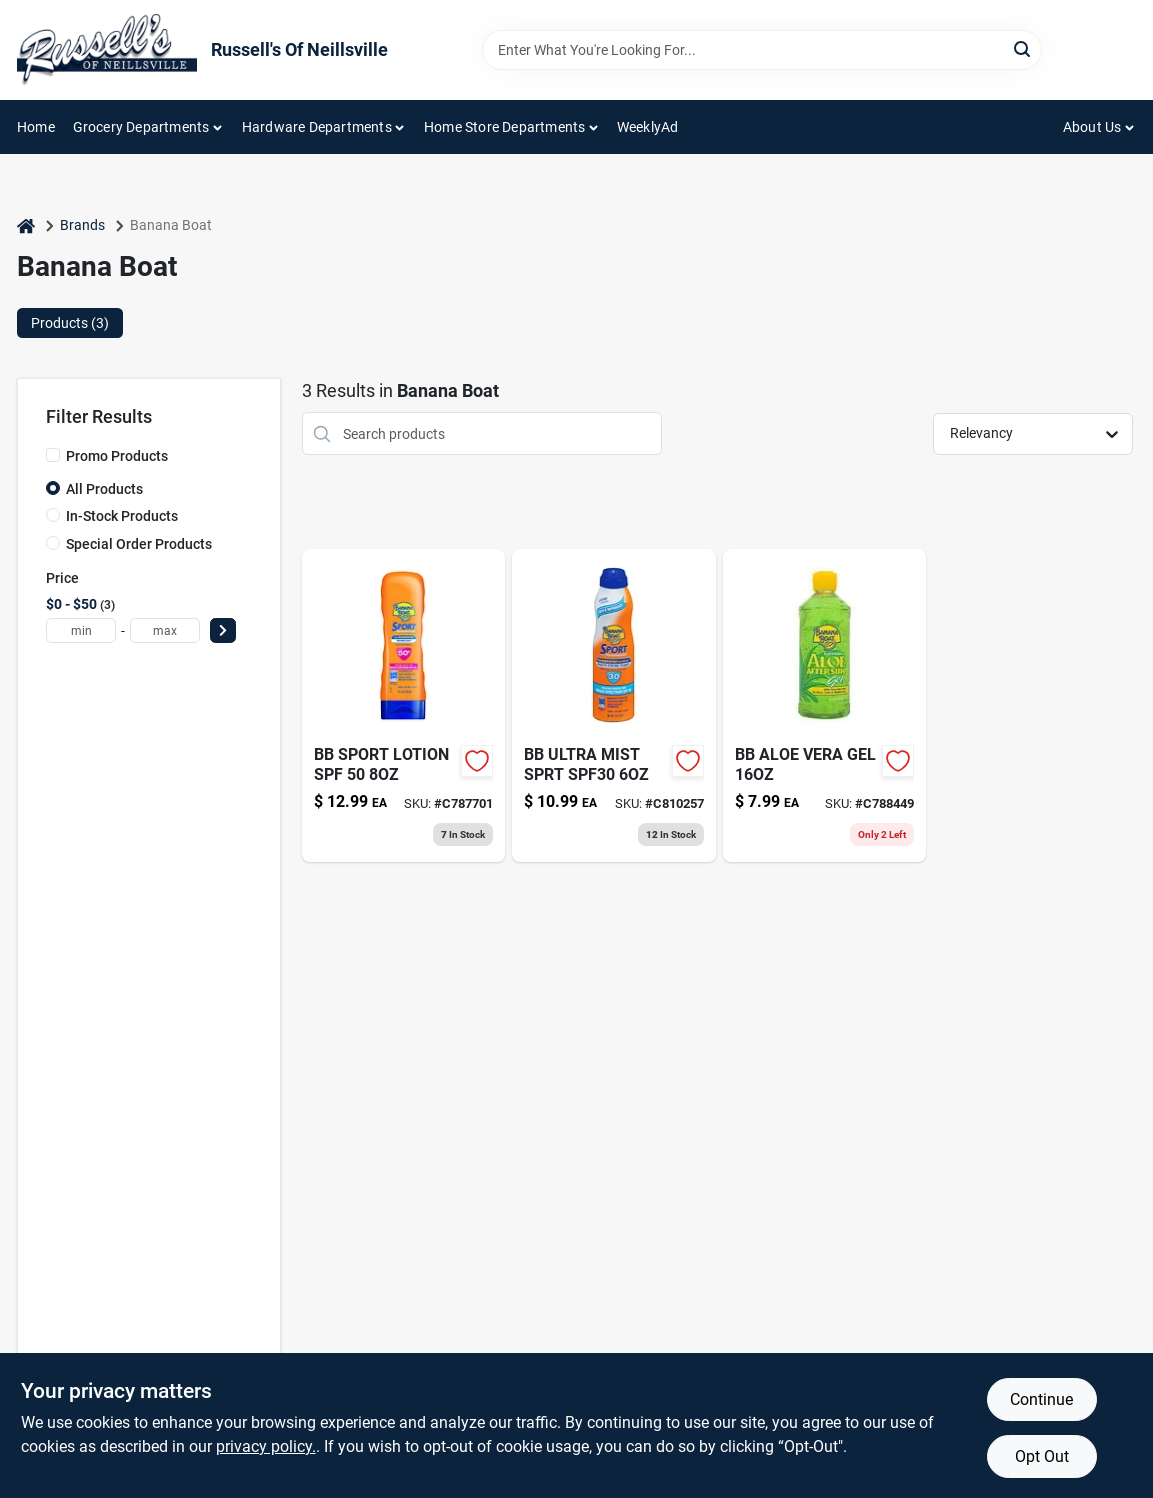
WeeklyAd (648, 127)
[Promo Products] (53, 455)
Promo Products (117, 456)
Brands (82, 225)
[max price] (165, 630)
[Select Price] (223, 630)
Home (36, 127)
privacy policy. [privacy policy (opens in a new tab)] (266, 1446)
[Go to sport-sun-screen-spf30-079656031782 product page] (613, 705)
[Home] (26, 225)
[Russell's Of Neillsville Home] (107, 50)
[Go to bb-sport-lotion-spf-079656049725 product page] (403, 705)
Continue (1041, 1399)
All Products (104, 489)
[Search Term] (762, 50)
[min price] (81, 630)
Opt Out (1042, 1456)
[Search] (1023, 48)
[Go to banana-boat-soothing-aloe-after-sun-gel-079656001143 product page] (824, 705)
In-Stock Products (122, 516)
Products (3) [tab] (70, 323)
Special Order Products (139, 544)
